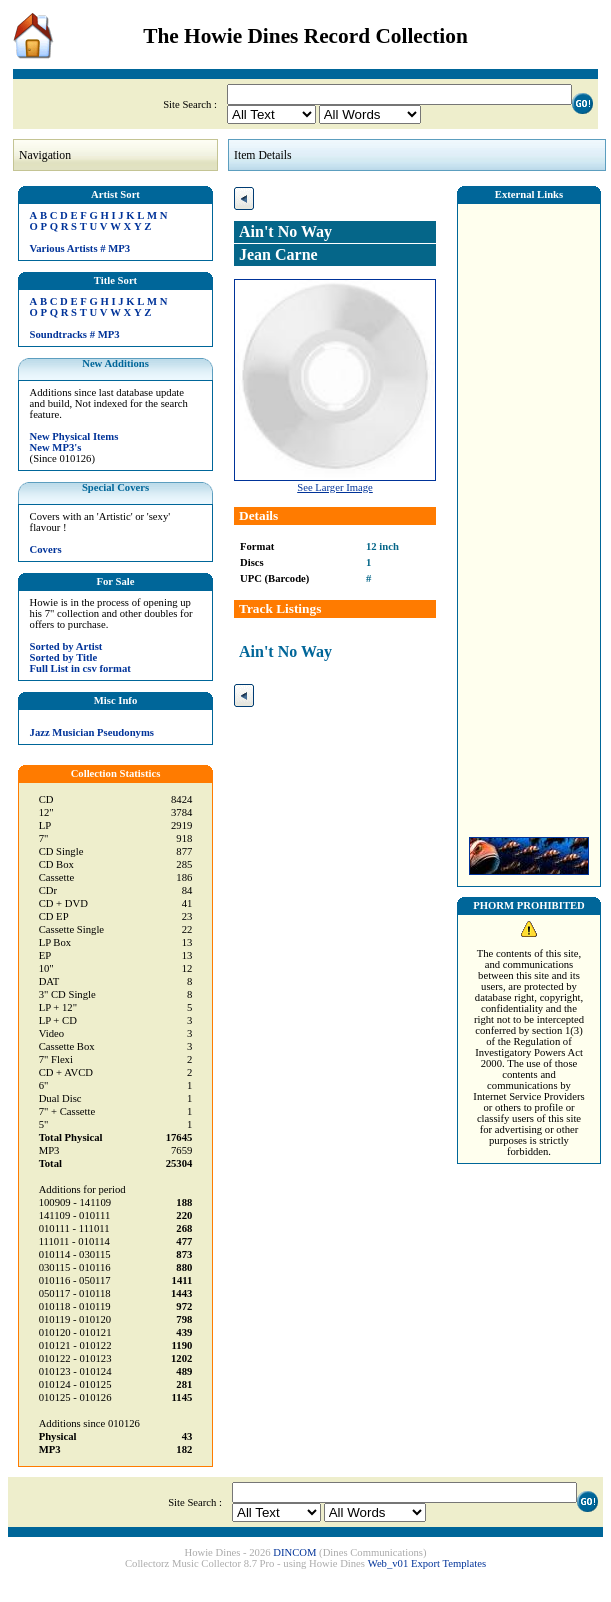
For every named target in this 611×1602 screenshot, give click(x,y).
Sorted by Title (64, 657)
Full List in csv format (80, 668)
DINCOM (294, 1552)
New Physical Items (74, 436)
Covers (46, 549)
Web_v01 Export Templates (427, 1563)
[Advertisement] (529, 515)
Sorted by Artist (66, 646)
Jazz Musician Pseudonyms (92, 732)
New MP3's (56, 447)
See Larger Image (335, 487)
